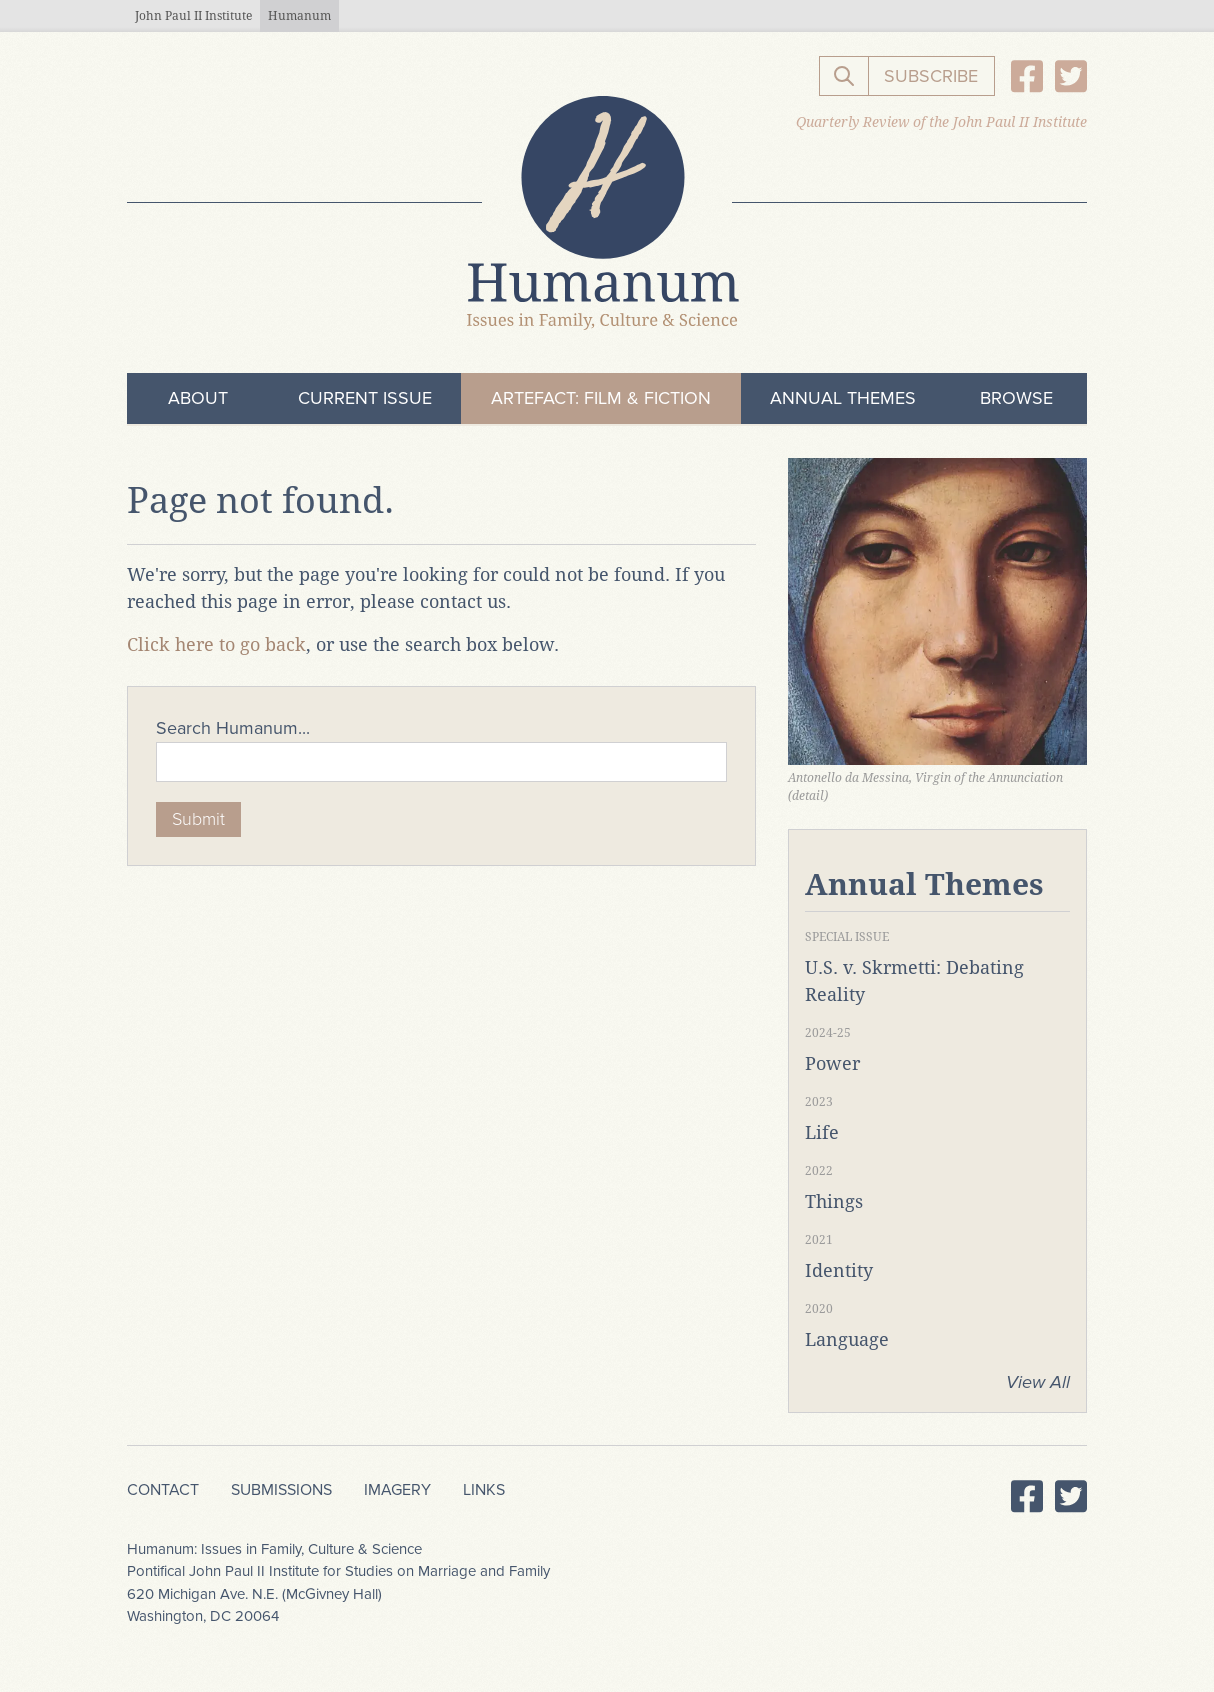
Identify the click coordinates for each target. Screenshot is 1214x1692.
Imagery (397, 1490)
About (198, 398)
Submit (198, 819)
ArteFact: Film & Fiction (601, 398)
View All (1038, 1382)
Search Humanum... (233, 728)
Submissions (281, 1490)
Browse (1016, 398)
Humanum (299, 16)
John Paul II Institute (193, 16)
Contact (163, 1490)
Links (484, 1490)
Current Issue (365, 398)
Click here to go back (216, 644)
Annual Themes (843, 398)
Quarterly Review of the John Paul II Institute (941, 122)
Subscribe (931, 76)
